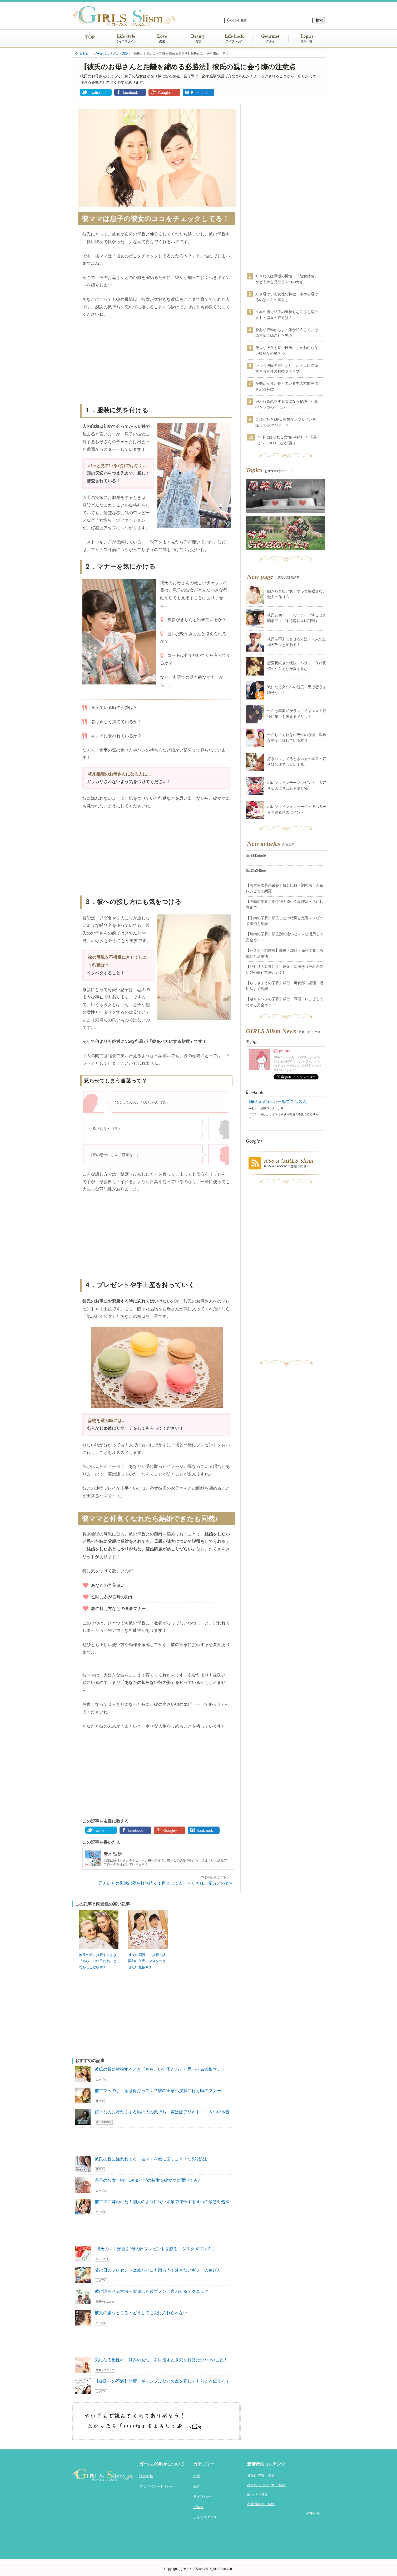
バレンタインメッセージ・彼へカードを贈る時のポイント (296, 809)
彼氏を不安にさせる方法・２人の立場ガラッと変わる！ (296, 642)
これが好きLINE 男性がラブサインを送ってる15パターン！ (285, 422)
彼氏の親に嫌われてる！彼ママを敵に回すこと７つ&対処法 (151, 2159)
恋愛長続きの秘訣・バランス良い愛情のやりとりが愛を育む (296, 666)
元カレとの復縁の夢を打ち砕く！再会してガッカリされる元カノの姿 (163, 1883)
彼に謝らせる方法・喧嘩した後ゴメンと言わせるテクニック (152, 2291)
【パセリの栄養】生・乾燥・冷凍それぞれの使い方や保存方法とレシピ (284, 969)
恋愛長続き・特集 (261, 2504)
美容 (198, 41)
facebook (130, 93)
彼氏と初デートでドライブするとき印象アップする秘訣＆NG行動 (296, 618)
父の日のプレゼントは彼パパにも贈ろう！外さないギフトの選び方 (158, 2270)
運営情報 (146, 2476)
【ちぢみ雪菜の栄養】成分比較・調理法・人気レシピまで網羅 (284, 888)
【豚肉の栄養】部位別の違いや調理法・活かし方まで (284, 904)
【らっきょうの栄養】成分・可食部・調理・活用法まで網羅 (284, 986)
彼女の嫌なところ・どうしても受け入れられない (141, 2312)
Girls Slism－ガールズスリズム (278, 1101)
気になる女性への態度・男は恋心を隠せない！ (296, 690)
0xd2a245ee (256, 870)
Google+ (165, 93)
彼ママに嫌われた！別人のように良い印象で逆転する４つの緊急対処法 (162, 2201)
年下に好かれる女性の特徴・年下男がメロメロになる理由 (287, 440)
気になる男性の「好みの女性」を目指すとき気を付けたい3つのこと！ (161, 2360)
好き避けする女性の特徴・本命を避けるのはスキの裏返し (286, 297)
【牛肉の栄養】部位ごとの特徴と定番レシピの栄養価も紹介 (284, 921)
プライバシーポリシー (156, 2486)
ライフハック (234, 41)
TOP (90, 37)
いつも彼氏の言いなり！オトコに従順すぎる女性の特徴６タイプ (286, 368)
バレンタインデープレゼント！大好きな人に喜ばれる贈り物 (296, 786)
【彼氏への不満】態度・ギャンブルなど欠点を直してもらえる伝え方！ (162, 2381)
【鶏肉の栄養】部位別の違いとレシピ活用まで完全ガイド (284, 937)
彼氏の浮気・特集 (261, 2476)
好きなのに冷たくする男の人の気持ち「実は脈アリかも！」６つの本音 (162, 2112)
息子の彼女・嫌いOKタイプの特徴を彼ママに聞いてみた (148, 2180)
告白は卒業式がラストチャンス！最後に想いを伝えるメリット (296, 714)
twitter (95, 93)
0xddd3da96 (256, 856)
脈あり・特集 (257, 2495)
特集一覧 (306, 41)
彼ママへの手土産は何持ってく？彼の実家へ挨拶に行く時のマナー (158, 2090)
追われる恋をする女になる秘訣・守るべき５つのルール (286, 404)
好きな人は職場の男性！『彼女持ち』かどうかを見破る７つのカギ (286, 279)
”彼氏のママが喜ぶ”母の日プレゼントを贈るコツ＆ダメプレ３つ (155, 2249)
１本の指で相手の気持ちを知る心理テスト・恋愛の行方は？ (286, 315)
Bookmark (199, 93)
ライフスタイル (126, 41)
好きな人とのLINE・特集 (266, 2485)
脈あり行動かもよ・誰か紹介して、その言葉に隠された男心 (286, 333)
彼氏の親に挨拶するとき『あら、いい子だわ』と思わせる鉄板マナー (98, 1961)
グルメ (270, 41)
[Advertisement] (156, 362)
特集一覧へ (315, 2513)
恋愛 (162, 41)
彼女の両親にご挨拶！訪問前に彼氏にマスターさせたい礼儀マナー (147, 1961)
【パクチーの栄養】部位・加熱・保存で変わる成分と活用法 (284, 953)
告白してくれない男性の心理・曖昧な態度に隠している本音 (296, 738)
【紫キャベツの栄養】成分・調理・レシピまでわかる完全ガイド (284, 1002)
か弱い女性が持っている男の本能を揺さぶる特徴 (286, 386)
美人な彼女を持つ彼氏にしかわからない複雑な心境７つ (286, 351)
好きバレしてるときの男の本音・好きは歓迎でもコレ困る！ (296, 762)
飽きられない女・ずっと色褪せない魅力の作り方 (296, 594)
